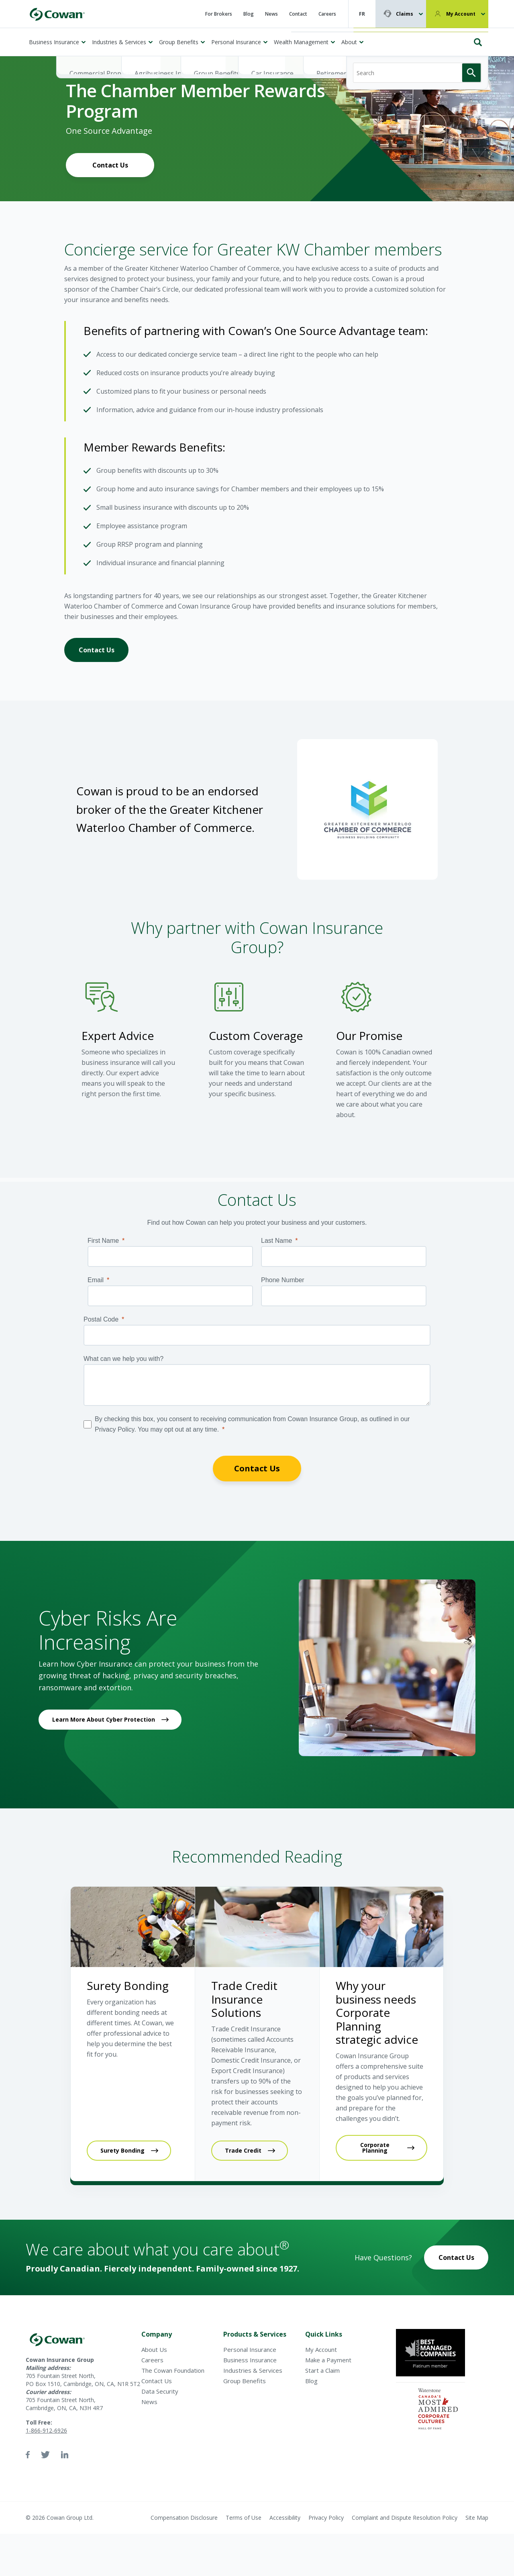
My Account (460, 13)
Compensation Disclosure (184, 2517)
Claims (404, 13)
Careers (327, 13)
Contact (298, 13)
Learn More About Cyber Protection (103, 1719)
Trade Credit (243, 2150)
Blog (248, 13)
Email (96, 1280)
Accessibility (284, 2517)
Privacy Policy (326, 2517)
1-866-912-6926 (46, 2430)
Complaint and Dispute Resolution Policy (404, 2517)
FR (362, 13)
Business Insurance (54, 42)
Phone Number (282, 1280)
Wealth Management (301, 42)
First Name (103, 1240)
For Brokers (218, 13)
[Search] (417, 39)
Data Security (159, 2391)
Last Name (276, 1240)
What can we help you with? (123, 1358)
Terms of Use (243, 2517)
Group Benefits (178, 42)
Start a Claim (322, 2370)
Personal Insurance (236, 42)
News (271, 13)
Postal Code (101, 1319)
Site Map (476, 2517)
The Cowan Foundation (172, 2370)
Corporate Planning (375, 2147)
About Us (154, 2349)
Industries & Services (119, 42)
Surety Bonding (122, 2150)
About (349, 42)
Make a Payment (328, 2360)
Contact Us (110, 165)
